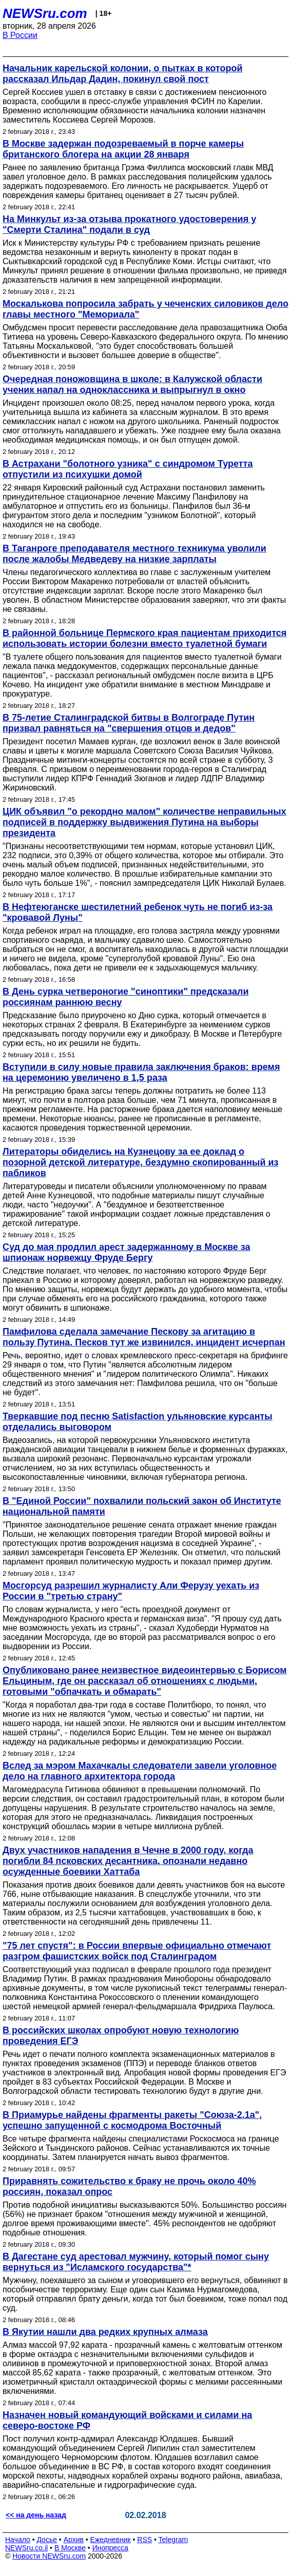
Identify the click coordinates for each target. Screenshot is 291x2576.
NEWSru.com (45, 13)
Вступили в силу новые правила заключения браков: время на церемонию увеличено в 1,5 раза (141, 1072)
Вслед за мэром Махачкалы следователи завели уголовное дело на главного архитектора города (140, 1770)
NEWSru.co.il (26, 2548)
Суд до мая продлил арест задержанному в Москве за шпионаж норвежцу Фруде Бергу (126, 1252)
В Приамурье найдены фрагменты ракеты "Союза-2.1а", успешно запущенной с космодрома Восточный (132, 2120)
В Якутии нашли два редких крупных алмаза (105, 2332)
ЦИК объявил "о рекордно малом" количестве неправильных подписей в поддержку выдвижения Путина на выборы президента (144, 822)
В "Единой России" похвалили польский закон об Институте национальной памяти (142, 1506)
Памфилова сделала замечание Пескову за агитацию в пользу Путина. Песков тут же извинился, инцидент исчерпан (144, 1337)
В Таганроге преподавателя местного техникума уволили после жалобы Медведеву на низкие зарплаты (134, 553)
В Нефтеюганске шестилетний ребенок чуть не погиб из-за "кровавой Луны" (138, 912)
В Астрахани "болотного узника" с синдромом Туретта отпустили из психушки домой (128, 469)
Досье (46, 2539)
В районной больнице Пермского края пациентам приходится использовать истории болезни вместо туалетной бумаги (144, 638)
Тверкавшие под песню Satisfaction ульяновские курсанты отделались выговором (138, 1421)
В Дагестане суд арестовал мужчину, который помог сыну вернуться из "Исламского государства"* (136, 2261)
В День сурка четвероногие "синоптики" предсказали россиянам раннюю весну (125, 996)
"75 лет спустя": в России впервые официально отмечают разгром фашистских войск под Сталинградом (137, 1950)
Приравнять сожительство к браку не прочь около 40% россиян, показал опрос (129, 2186)
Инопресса (110, 2548)
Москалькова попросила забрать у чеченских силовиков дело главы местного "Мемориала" (145, 309)
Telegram (173, 2539)
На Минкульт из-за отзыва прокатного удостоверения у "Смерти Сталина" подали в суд (129, 224)
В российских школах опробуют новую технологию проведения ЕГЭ (121, 2035)
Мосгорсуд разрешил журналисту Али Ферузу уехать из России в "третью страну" (131, 1590)
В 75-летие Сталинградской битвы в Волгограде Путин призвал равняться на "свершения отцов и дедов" (129, 723)
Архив (74, 2539)
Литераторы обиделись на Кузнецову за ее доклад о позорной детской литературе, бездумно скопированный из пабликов (140, 1162)
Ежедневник (110, 2539)
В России (20, 35)
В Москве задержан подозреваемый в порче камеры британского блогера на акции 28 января (123, 149)
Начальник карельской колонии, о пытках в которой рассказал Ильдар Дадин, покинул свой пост (122, 73)
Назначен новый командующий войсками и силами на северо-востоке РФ (127, 2420)
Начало (17, 2539)
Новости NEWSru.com (49, 2556)
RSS (144, 2539)
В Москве (70, 2548)
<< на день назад (36, 2515)
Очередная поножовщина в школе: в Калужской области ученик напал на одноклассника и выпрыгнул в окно (132, 384)
